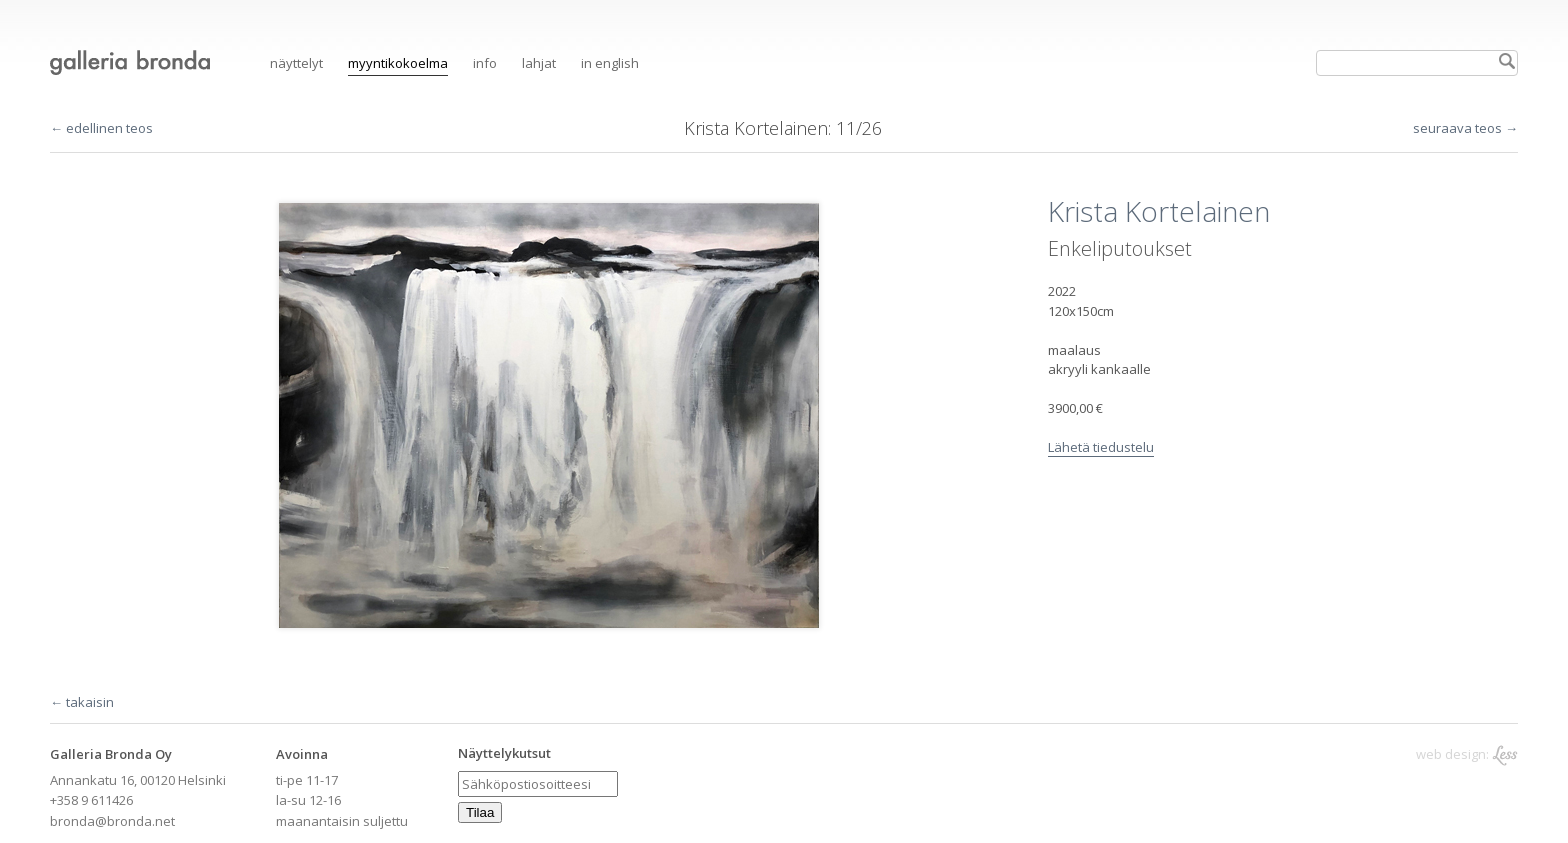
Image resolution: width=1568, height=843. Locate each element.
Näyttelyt (296, 63)
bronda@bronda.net (112, 821)
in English (610, 63)
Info (485, 63)
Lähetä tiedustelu (1101, 447)
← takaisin (82, 702)
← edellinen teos (101, 128)
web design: (1467, 754)
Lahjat (539, 63)
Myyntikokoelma (398, 63)
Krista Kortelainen (756, 128)
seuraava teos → (1465, 128)
